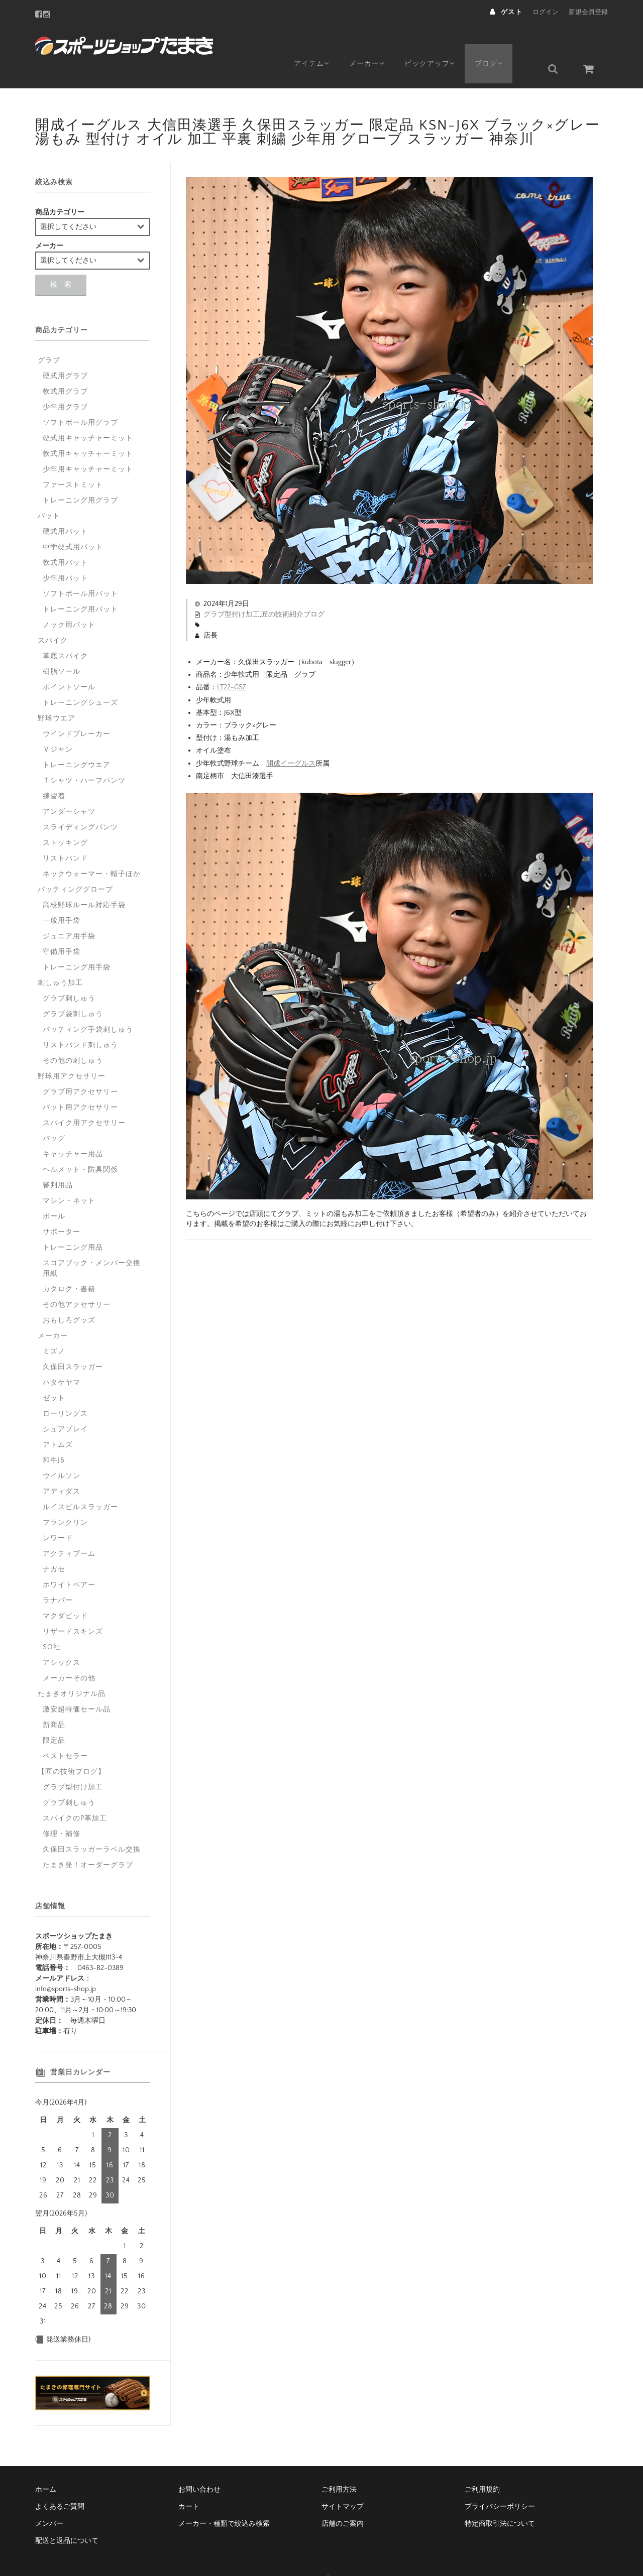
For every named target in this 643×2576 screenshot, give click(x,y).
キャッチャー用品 (73, 1130)
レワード (58, 1514)
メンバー (49, 2500)
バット (49, 492)
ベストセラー (65, 1732)
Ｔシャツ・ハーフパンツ (84, 757)
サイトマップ (343, 2483)
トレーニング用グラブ (80, 476)
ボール (54, 1192)
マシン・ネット (69, 1177)
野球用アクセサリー (71, 1052)
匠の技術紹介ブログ (293, 590)
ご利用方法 (339, 2466)
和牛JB (54, 1436)
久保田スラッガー (73, 1343)
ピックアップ (438, 44)
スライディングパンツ (80, 803)
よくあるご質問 (59, 2483)
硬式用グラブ (65, 352)
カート (188, 2483)
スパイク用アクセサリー (84, 1099)
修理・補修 (61, 1810)
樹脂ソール (61, 648)
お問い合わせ (199, 2466)
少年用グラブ (65, 383)
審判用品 (58, 1161)
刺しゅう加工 (60, 959)
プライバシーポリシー (500, 2483)
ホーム (45, 2466)
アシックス (61, 1639)
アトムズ (58, 1421)
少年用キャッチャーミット (88, 445)
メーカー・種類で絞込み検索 (224, 2500)
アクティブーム (69, 1530)
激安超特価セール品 (77, 1685)
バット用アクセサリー (80, 1083)
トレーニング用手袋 (77, 943)
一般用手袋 (61, 897)
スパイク (53, 616)
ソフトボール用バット (80, 570)
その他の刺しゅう (73, 1037)
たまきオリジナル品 (71, 1670)
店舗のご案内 (343, 2500)
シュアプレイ (65, 1405)
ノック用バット (69, 601)
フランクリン (65, 1499)
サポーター (61, 1208)
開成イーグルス (290, 739)
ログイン (545, 12)
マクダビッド (65, 1592)
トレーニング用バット (80, 585)
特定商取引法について (500, 2500)
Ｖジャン (58, 725)
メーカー (371, 44)
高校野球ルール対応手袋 (84, 881)
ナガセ (54, 1545)
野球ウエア (56, 694)
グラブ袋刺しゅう (73, 990)
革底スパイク (65, 632)
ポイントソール (69, 663)
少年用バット (65, 554)
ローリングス (65, 1390)
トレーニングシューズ (80, 679)
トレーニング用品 (73, 1223)
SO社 (52, 1623)
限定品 (54, 1716)
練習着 (54, 772)
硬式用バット (65, 508)
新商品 (54, 1701)
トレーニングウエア (77, 741)
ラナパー (58, 1576)
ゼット (54, 1374)
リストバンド (65, 834)
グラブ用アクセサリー (80, 1068)
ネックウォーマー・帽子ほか (92, 850)
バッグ (54, 1115)
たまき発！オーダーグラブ (88, 1841)
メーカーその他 (69, 1654)
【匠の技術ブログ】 (71, 1748)
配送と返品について (66, 2517)
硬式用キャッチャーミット (88, 414)
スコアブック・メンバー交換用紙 (92, 1244)
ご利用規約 (482, 2466)
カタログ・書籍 (69, 1265)
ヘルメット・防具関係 (80, 1146)
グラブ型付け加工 (231, 590)
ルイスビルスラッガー (80, 1483)
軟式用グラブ (65, 367)
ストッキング (65, 819)
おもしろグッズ (69, 1296)
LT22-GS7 (231, 663)
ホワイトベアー (69, 1561)
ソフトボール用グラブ (80, 399)
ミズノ (54, 1327)
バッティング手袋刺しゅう (88, 1006)
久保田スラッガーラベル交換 (92, 1825)
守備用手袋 (61, 928)
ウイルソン (61, 1452)
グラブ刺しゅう (69, 974)
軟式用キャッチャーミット (88, 430)
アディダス (61, 1467)
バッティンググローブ (75, 866)
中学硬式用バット (73, 523)
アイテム (312, 44)
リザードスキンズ (73, 1608)
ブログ (501, 44)
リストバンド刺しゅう (80, 1021)
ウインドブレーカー (77, 710)
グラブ (49, 336)
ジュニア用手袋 (69, 912)
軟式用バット (65, 539)
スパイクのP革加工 (75, 1794)
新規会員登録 (588, 12)
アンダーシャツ (69, 788)
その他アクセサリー (77, 1281)
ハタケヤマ (61, 1359)
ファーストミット (73, 461)
